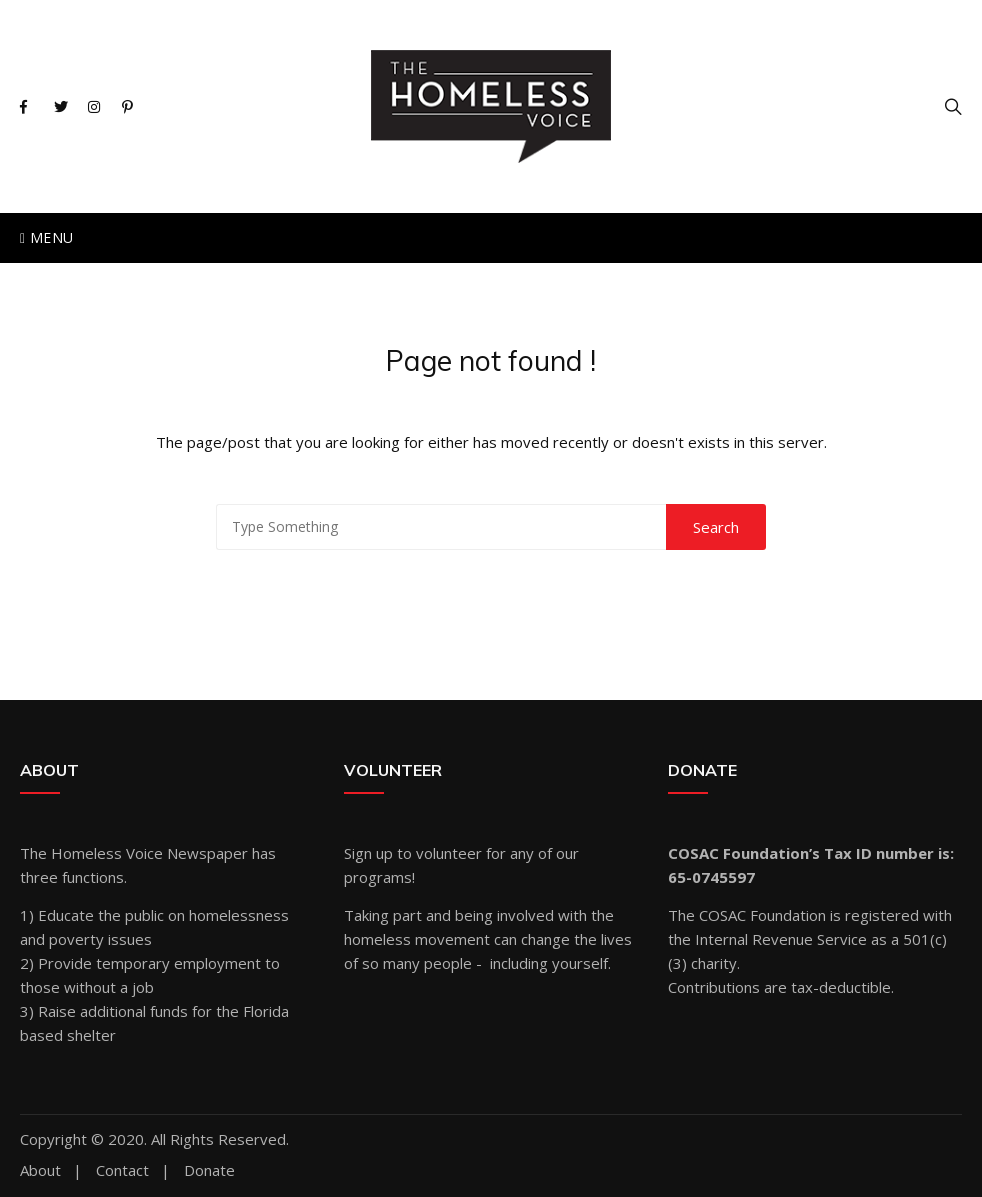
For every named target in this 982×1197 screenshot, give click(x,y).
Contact (122, 1170)
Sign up (368, 853)
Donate (209, 1170)
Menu (46, 237)
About (40, 1170)
